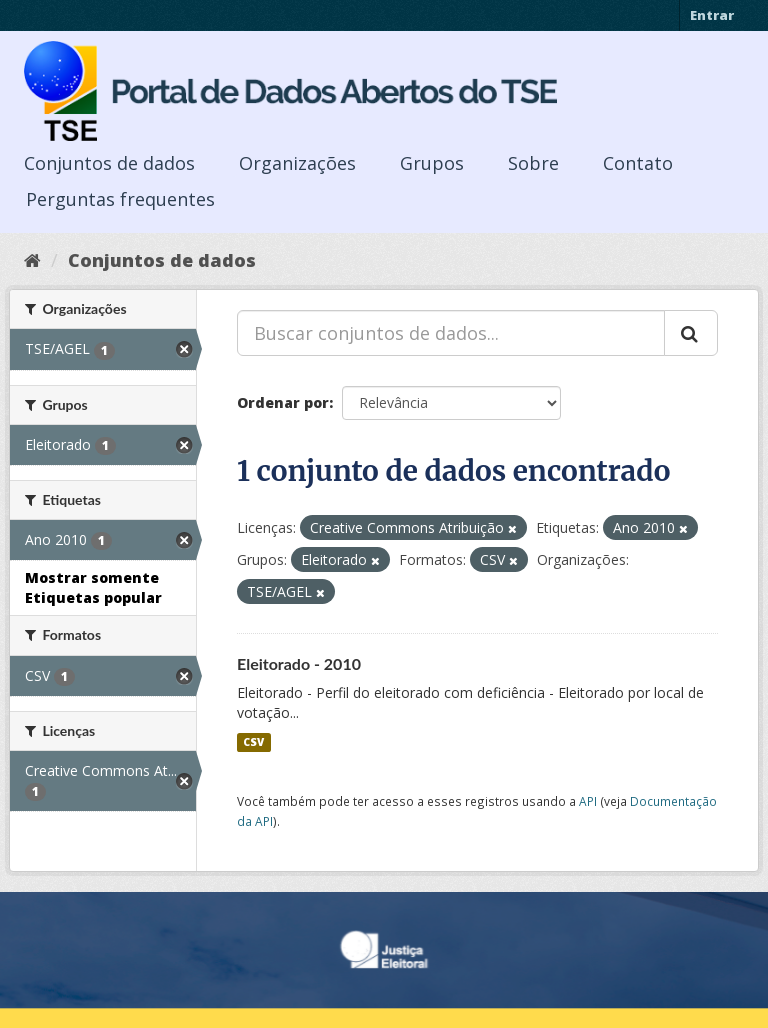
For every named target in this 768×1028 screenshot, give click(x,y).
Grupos (432, 163)
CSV (253, 742)
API (588, 801)
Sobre (533, 163)
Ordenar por (283, 402)
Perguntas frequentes (120, 199)
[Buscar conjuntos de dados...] (451, 333)
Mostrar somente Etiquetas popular (93, 587)
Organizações (297, 163)
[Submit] (691, 333)
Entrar (712, 15)
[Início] (32, 260)
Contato (638, 163)
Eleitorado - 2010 (299, 663)
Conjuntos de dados (109, 163)
